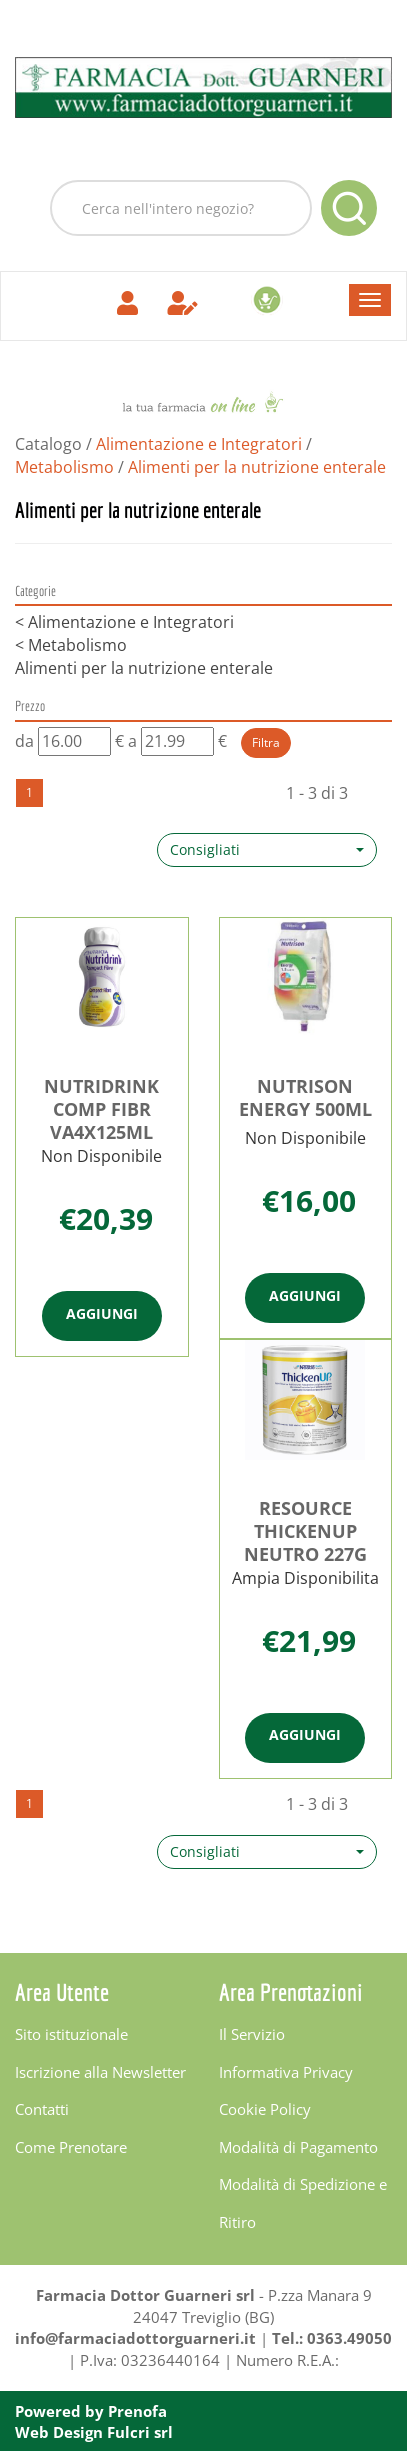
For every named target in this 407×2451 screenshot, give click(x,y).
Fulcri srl (140, 2432)
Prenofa (137, 2411)
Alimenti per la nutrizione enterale (144, 668)
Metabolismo (64, 467)
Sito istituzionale (71, 2034)
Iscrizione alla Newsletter (100, 2072)
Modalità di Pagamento (298, 2147)
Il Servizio (252, 2034)
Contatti (42, 2109)
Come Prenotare (71, 2147)
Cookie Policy (265, 2109)
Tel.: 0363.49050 (332, 2338)
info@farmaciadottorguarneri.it (135, 2338)
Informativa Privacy (286, 2072)
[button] (267, 850)
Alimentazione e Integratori (199, 444)
